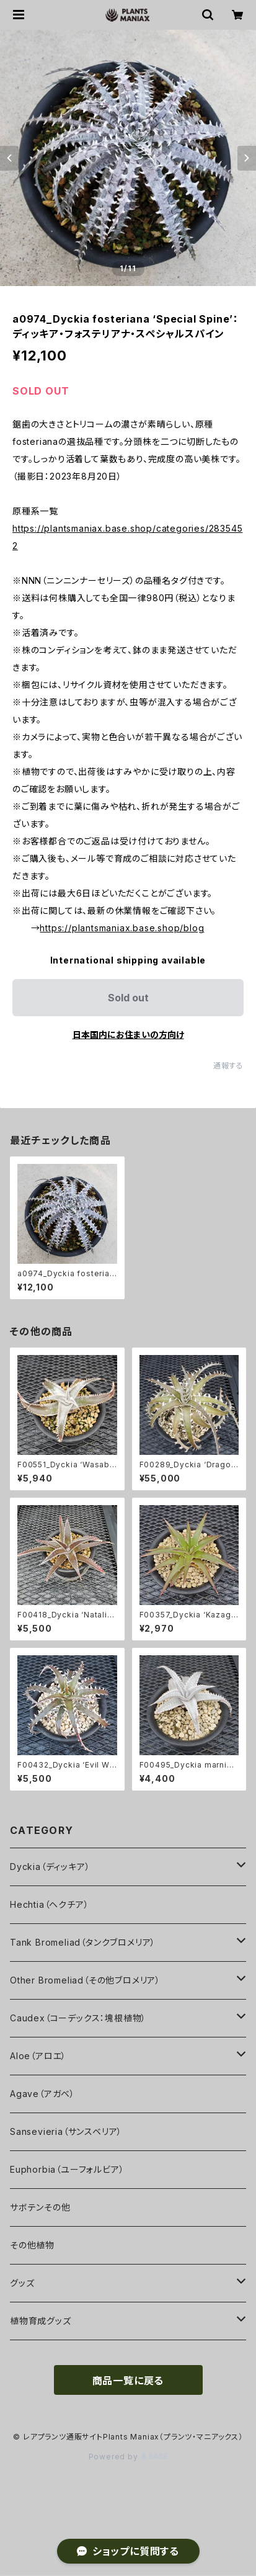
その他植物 (32, 2245)
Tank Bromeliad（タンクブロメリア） (83, 1942)
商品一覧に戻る (128, 2380)
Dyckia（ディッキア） (50, 1866)
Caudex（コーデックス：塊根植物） (78, 2018)
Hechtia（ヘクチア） (49, 1904)
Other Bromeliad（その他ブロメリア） (85, 1980)
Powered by (128, 2456)
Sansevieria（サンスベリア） (66, 2131)
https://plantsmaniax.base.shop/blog (122, 928)
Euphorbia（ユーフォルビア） (67, 2169)
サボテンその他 (40, 2207)
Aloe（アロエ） (38, 2056)
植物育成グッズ (40, 2320)
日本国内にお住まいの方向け (128, 1034)
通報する (228, 1065)
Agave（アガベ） (42, 2093)
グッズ (22, 2283)
